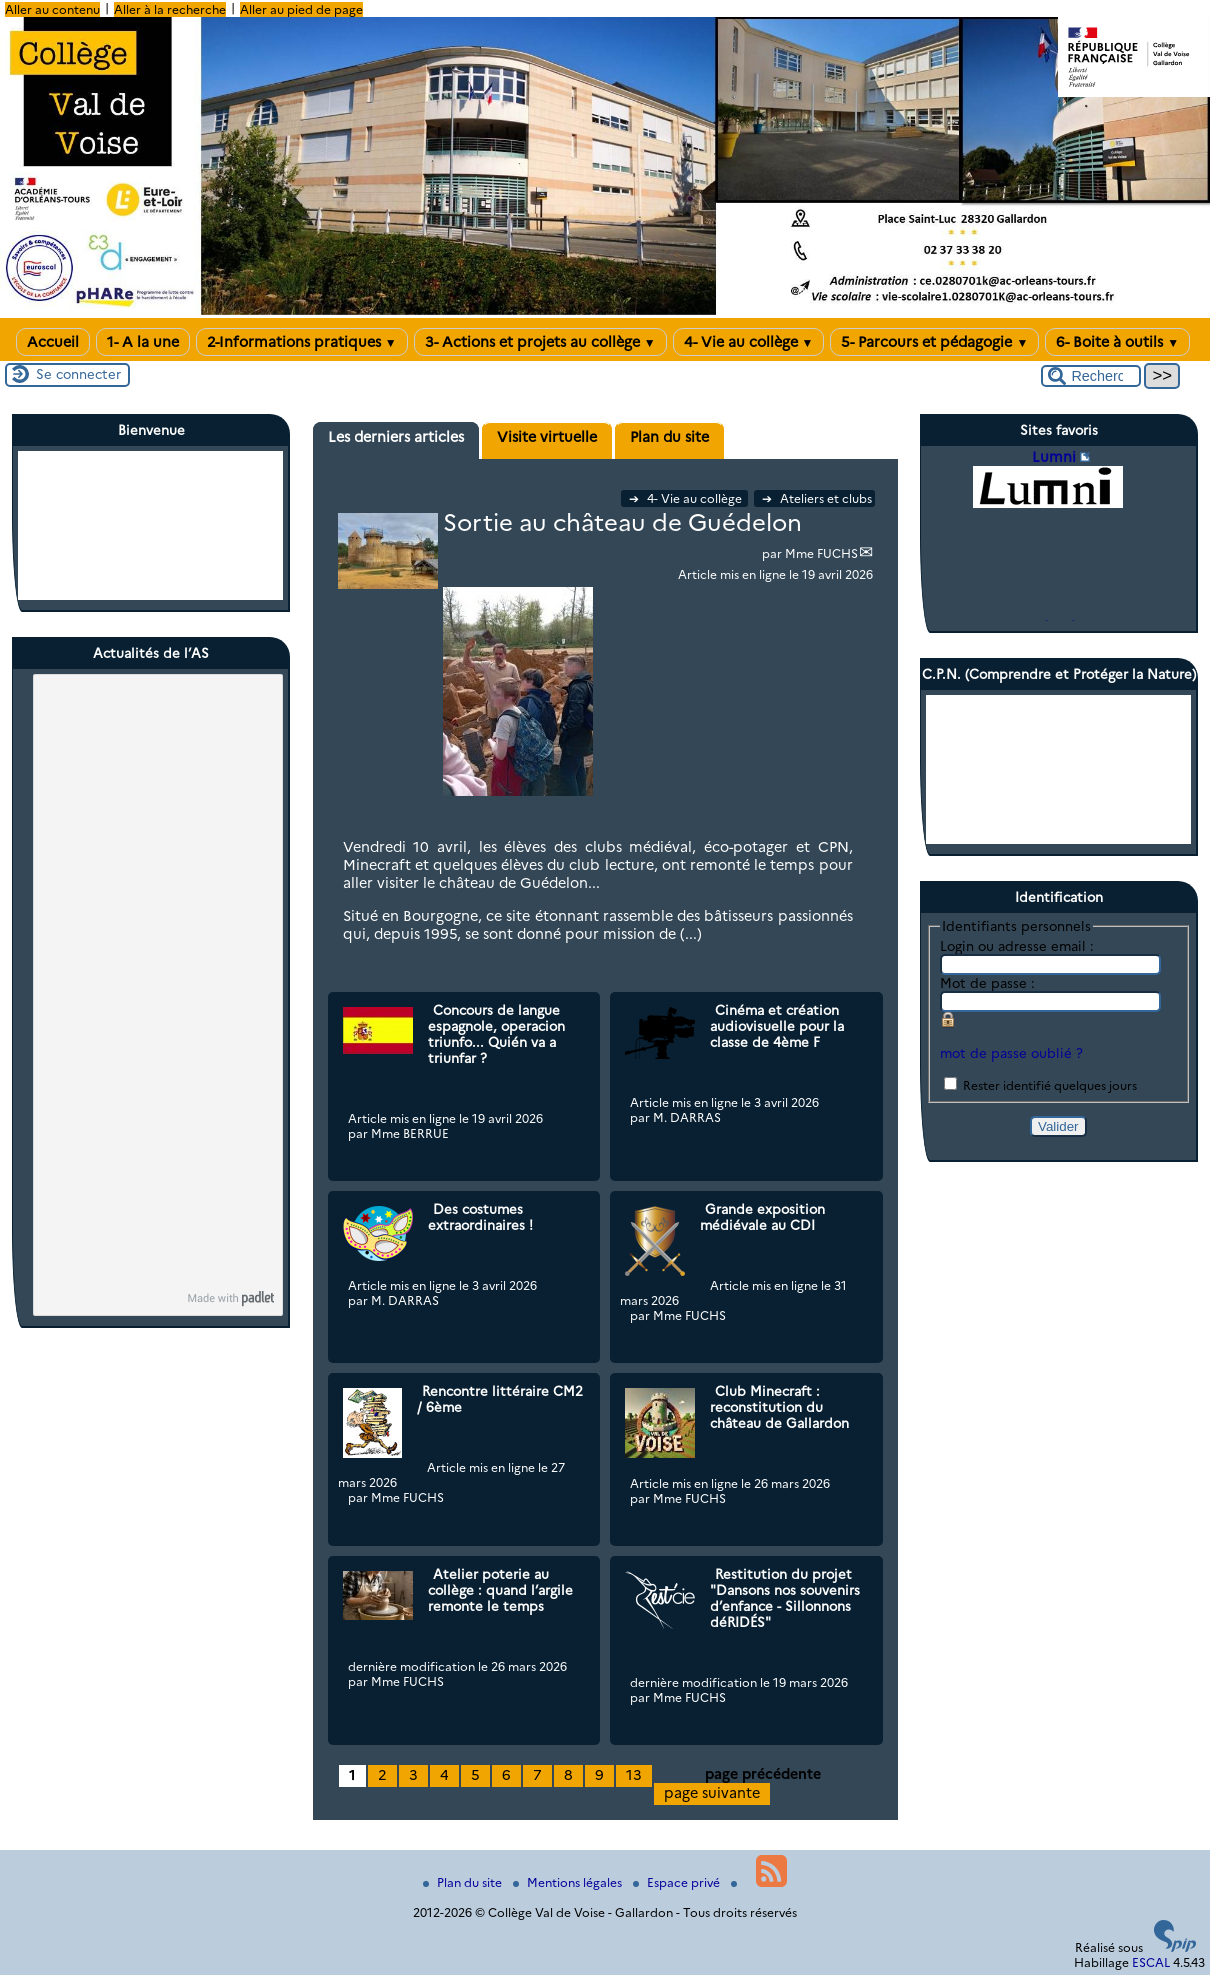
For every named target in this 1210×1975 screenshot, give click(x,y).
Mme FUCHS (821, 553)
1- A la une (143, 342)
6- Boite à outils (1117, 342)
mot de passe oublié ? (1011, 1053)
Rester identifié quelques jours (1050, 1085)
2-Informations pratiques (302, 342)
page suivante (712, 1793)
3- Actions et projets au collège (540, 342)
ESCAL (1151, 1962)
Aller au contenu (52, 9)
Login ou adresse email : (1017, 946)
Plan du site (464, 1882)
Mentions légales (569, 1882)
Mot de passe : (987, 983)
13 (634, 1775)
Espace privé (678, 1882)
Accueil (53, 342)
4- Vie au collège (749, 342)
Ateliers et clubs (817, 498)
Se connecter (78, 374)
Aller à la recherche (170, 9)
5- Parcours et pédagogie (934, 342)
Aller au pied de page (301, 9)
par (773, 553)
